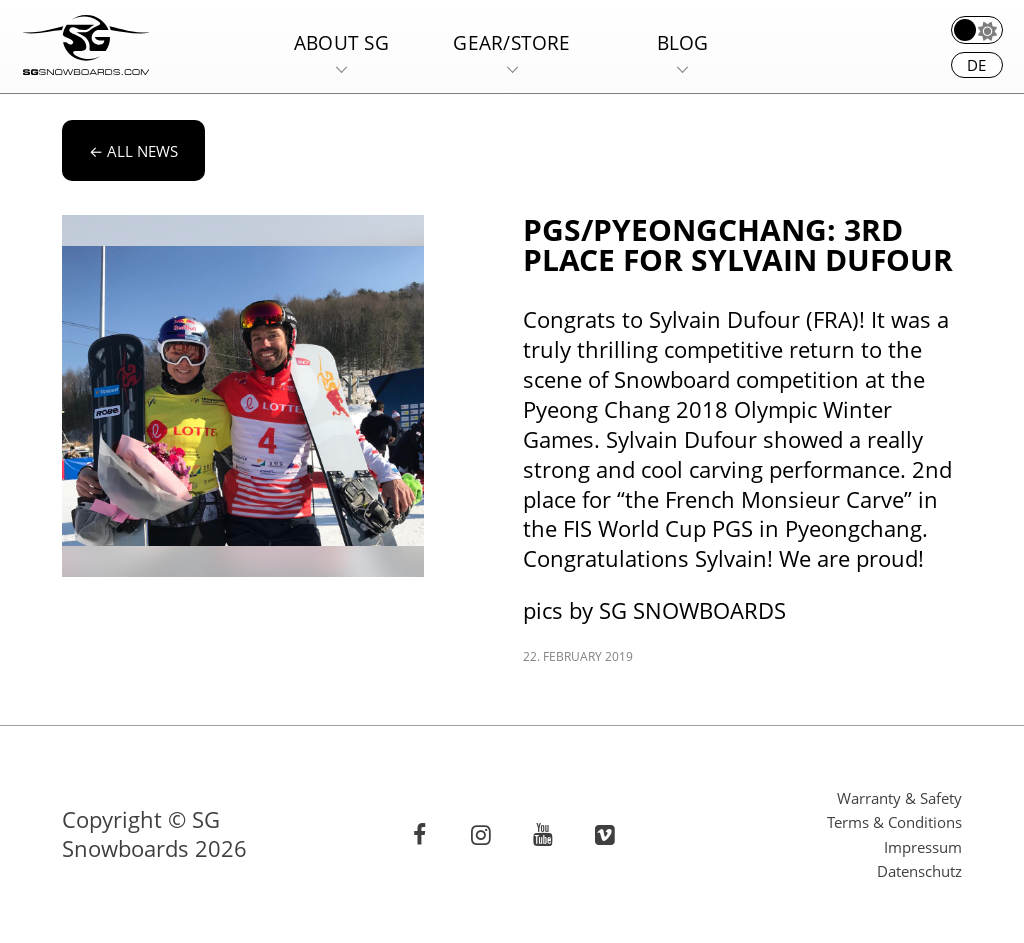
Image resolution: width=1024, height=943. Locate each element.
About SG (341, 42)
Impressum (923, 847)
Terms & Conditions (894, 822)
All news (133, 151)
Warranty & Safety (899, 798)
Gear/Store (511, 42)
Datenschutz (919, 871)
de (976, 65)
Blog (683, 42)
